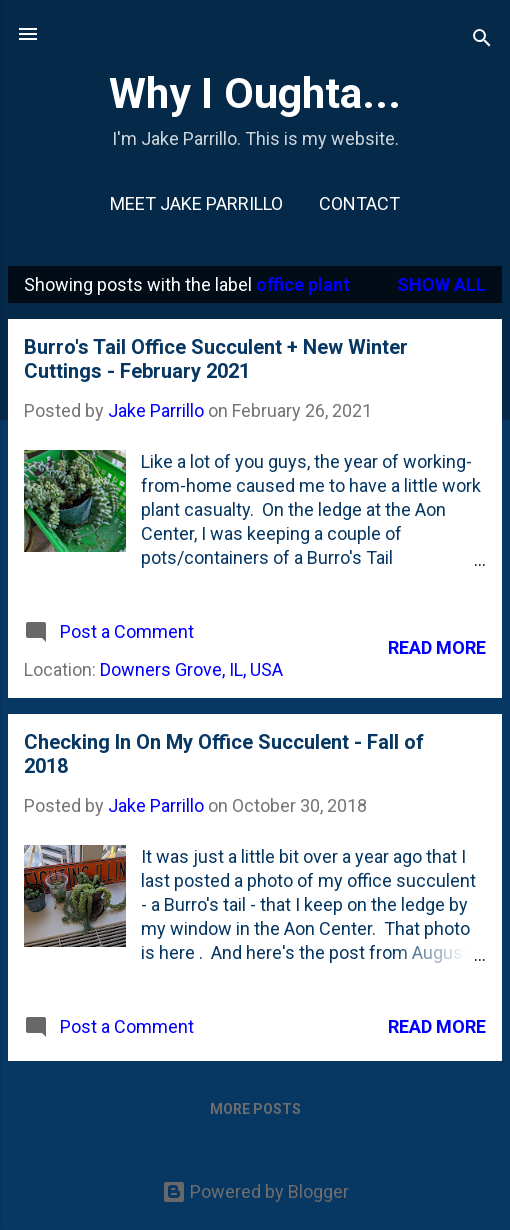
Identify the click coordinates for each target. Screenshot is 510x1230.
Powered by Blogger (255, 1191)
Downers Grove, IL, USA (191, 669)
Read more (437, 647)
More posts (255, 1109)
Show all (441, 284)
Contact (359, 203)
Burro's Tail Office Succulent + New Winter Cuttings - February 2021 (216, 359)
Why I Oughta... (255, 93)
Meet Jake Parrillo (196, 203)
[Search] (482, 40)
